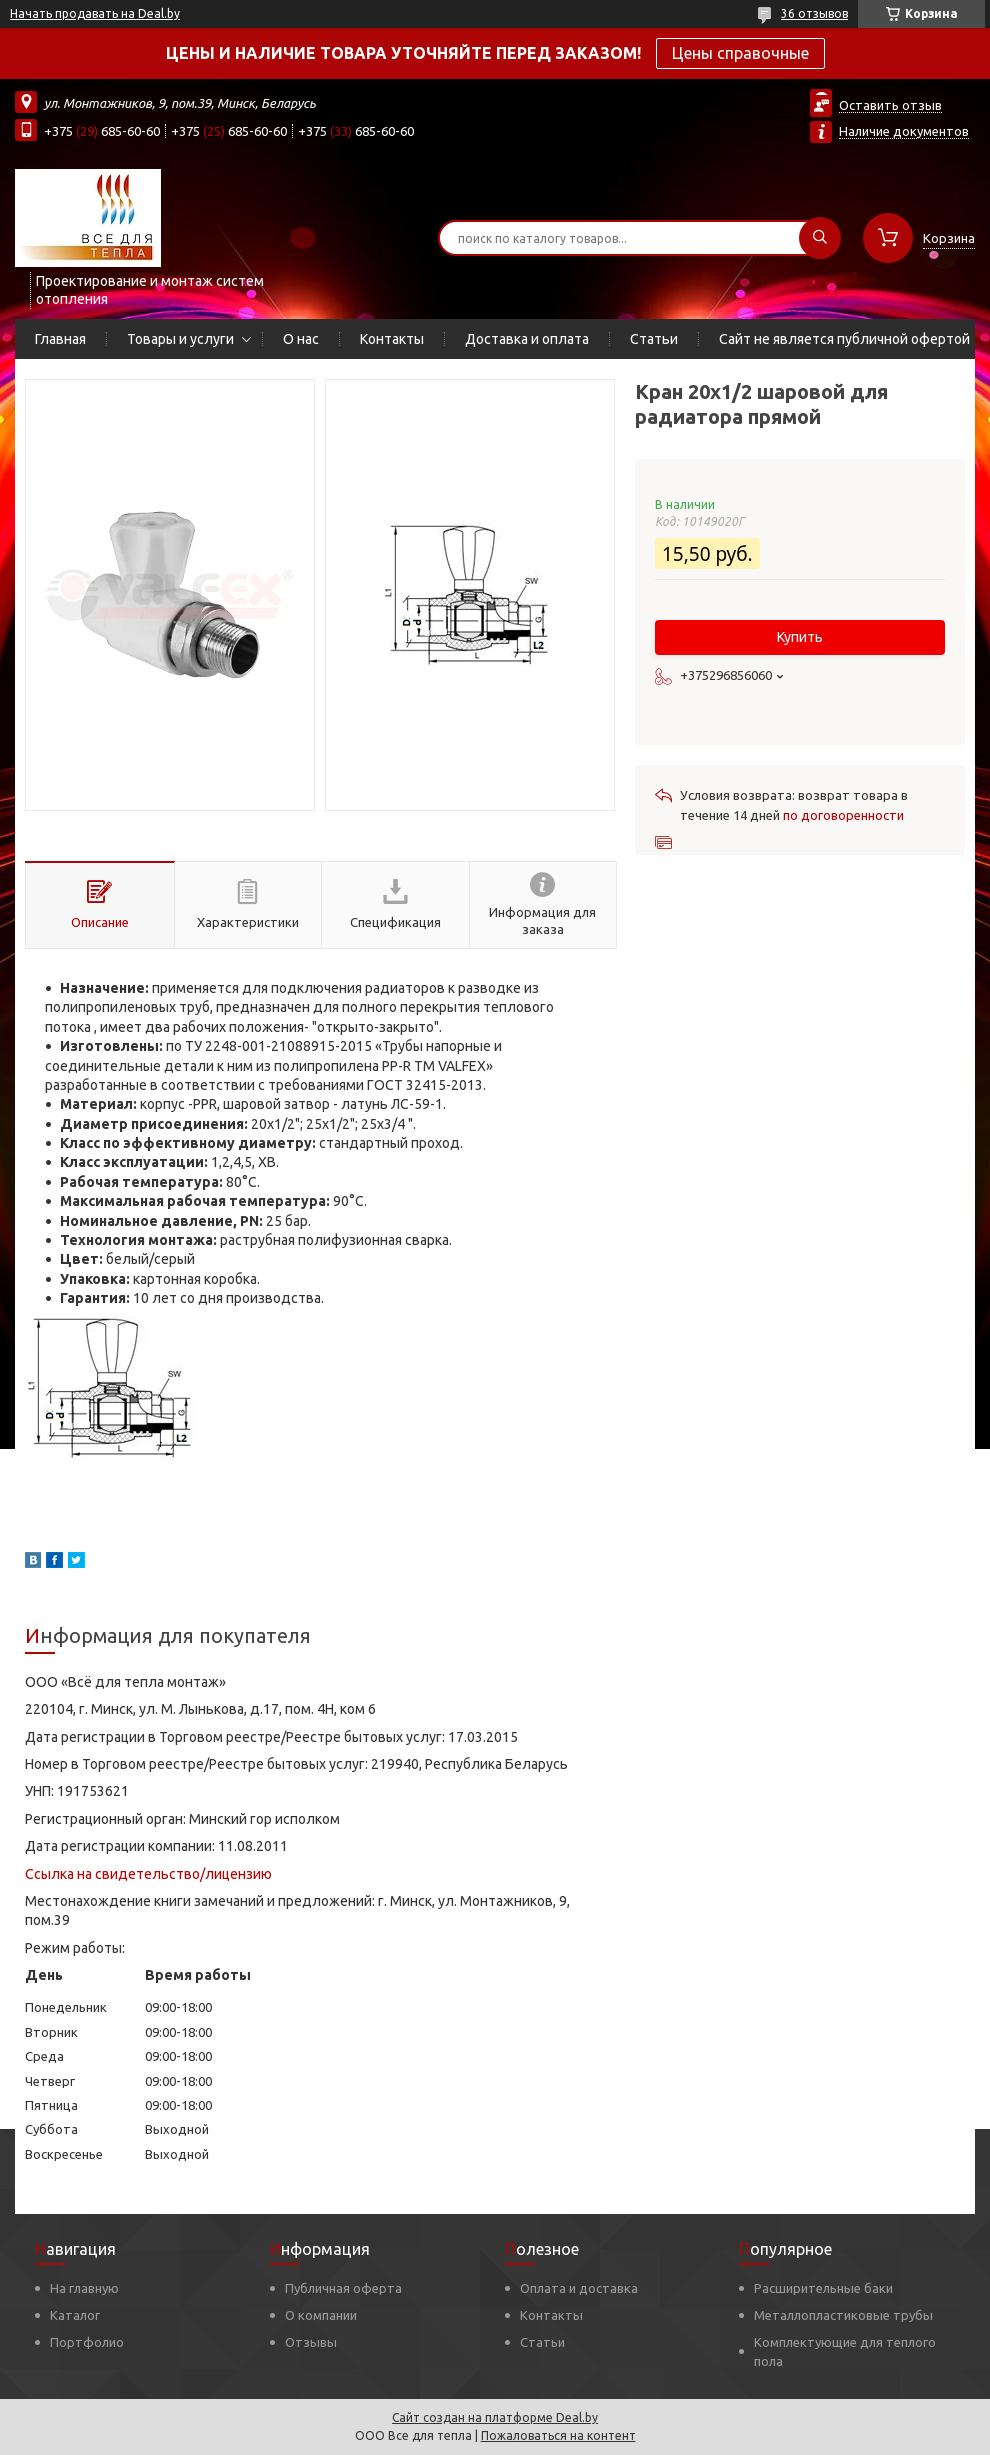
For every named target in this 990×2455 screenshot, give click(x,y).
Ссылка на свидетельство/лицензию (148, 1874)
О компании (321, 2315)
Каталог (75, 2315)
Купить (800, 637)
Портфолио (87, 2342)
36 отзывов (814, 13)
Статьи (654, 339)
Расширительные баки (823, 2288)
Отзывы (311, 2342)
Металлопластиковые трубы (843, 2315)
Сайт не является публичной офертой (844, 339)
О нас (301, 339)
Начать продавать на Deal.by (95, 13)
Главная (60, 339)
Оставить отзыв (890, 105)
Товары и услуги (180, 339)
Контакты (392, 339)
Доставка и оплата (527, 339)
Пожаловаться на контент (558, 2435)
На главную (84, 2288)
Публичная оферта (343, 2288)
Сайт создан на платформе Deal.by (495, 2417)
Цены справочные (740, 53)
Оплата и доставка (579, 2288)
